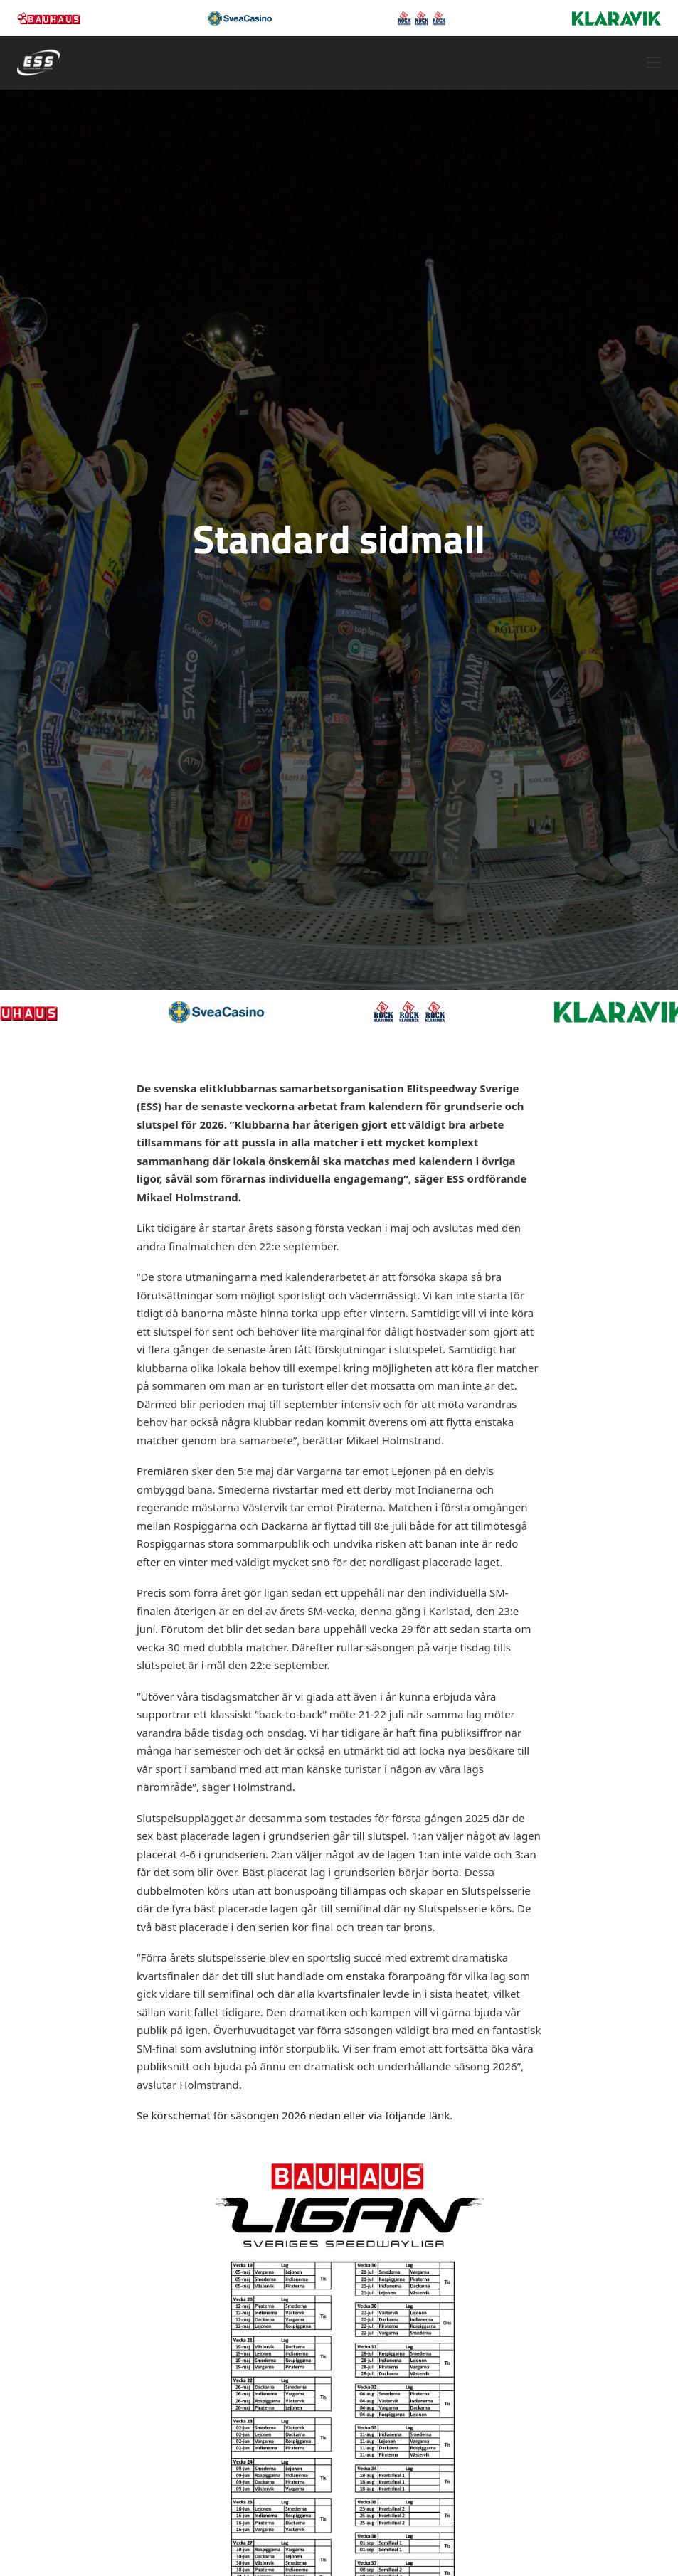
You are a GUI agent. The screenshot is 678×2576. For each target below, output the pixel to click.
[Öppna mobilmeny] (654, 62)
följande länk (417, 2115)
